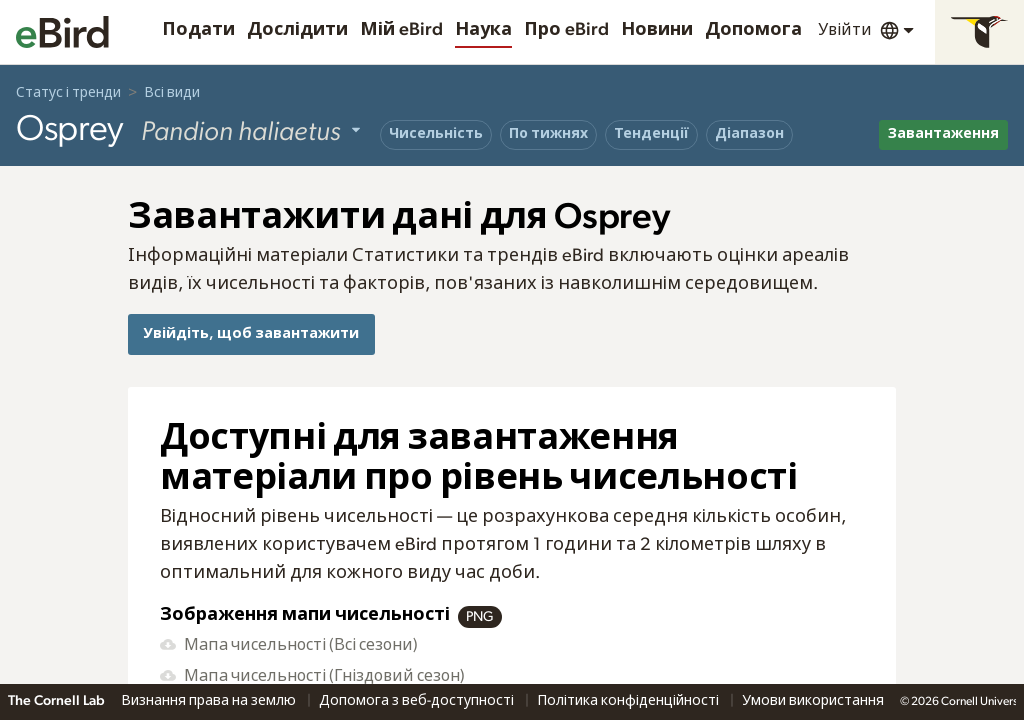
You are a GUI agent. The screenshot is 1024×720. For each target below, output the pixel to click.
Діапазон (749, 134)
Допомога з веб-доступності (418, 701)
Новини (657, 30)
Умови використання (813, 701)
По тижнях (548, 134)
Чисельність (436, 134)
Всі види (172, 93)
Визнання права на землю (210, 701)
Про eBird (566, 30)
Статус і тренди (68, 93)
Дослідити (297, 30)
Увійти (845, 30)
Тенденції (651, 134)
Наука (483, 30)
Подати (198, 30)
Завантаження (943, 134)
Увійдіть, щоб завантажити (251, 333)
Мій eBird (401, 30)
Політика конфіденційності (629, 701)
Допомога (753, 30)
